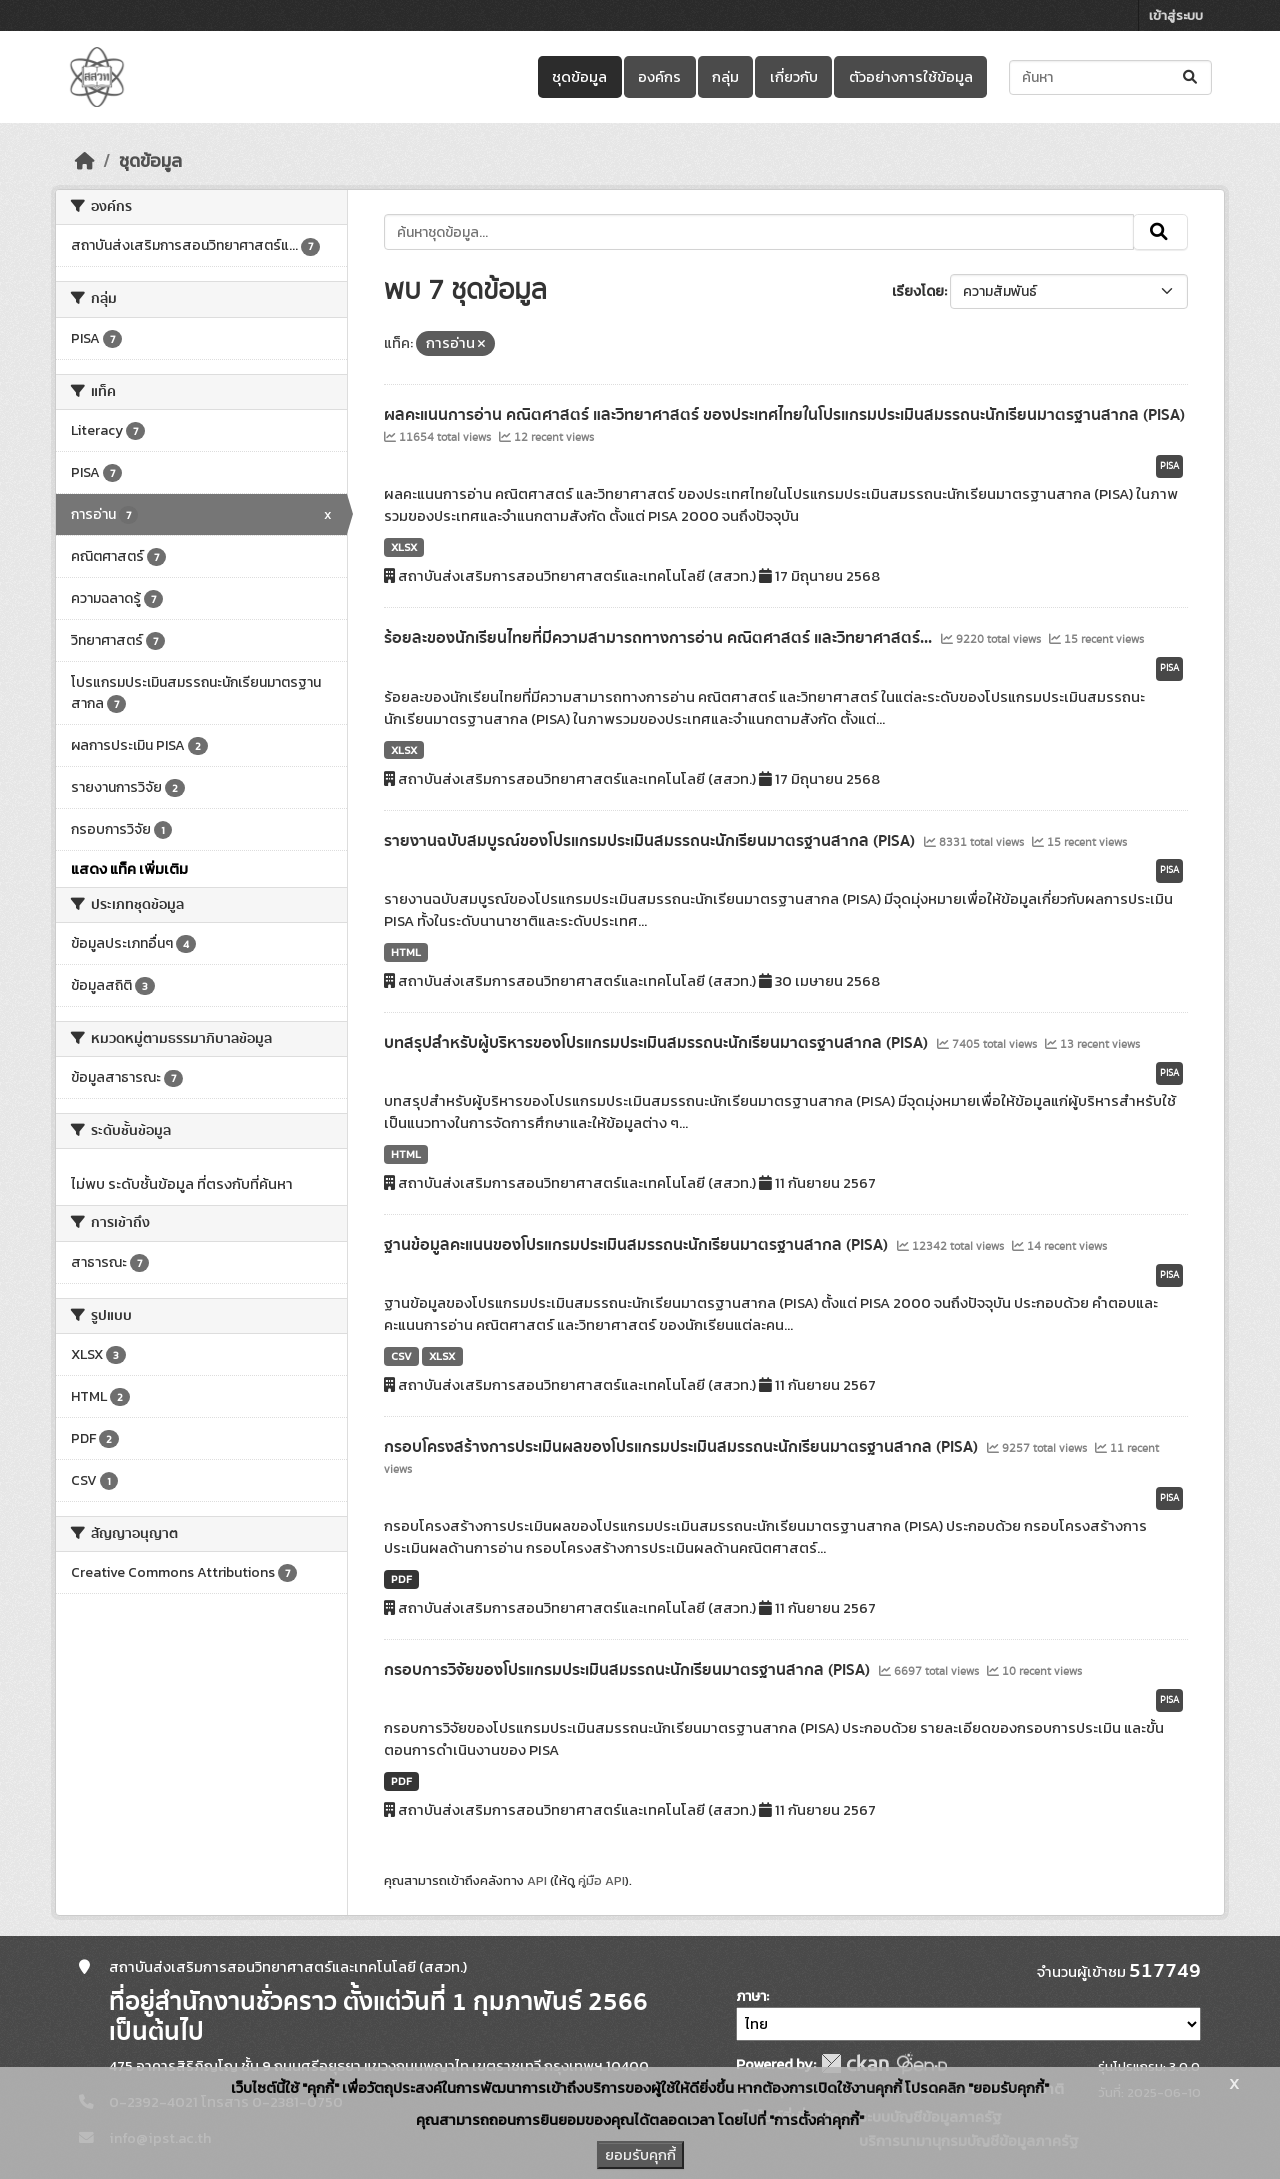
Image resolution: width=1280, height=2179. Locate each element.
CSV (401, 1356)
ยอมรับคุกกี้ (640, 2155)
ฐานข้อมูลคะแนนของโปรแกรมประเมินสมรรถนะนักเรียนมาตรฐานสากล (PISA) (638, 1245)
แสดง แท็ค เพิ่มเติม (129, 869)
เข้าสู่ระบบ (1176, 15)
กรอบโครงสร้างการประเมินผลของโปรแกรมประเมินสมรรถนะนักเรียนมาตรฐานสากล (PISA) (683, 1447)
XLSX (404, 547)
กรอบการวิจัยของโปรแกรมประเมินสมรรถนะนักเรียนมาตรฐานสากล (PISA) (629, 1670)
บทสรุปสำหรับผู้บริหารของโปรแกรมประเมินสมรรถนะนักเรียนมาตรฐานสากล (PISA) (658, 1043)
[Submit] (1191, 77)
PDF (401, 1579)
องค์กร (659, 77)
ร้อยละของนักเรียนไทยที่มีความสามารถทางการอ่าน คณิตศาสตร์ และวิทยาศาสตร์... (660, 638)
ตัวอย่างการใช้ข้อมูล (911, 77)
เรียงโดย (918, 291)
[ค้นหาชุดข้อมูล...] (1110, 77)
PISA (1169, 466)
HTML (406, 952)
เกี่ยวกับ (794, 77)
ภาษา (751, 1996)
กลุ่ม (725, 77)
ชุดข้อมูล (579, 77)
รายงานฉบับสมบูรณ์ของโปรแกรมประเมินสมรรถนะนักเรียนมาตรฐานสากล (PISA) (651, 841)
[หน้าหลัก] (85, 161)
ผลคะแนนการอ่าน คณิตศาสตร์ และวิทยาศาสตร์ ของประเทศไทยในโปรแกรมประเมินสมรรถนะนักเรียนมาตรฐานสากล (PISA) (784, 415)
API (537, 1880)
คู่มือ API (601, 1880)
